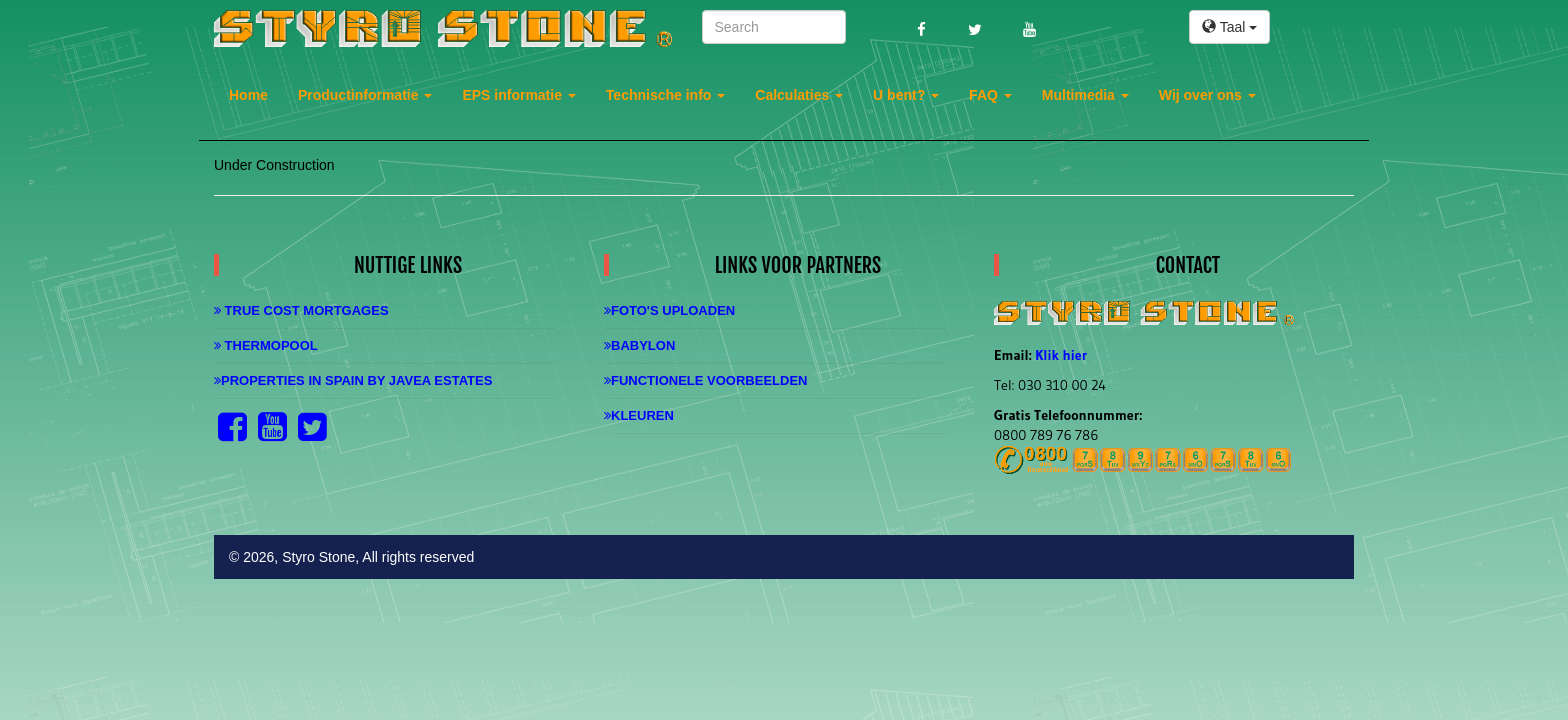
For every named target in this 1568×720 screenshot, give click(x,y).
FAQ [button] (990, 95)
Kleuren (639, 415)
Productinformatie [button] (365, 95)
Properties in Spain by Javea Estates (353, 380)
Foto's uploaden (669, 310)
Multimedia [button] (1085, 95)
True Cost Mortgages (301, 310)
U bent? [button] (906, 95)
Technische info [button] (665, 95)
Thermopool (266, 345)
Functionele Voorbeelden (705, 380)
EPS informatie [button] (518, 95)
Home (248, 95)
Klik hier (1061, 355)
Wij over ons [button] (1207, 95)
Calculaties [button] (799, 95)
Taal (1229, 27)
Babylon (639, 345)
